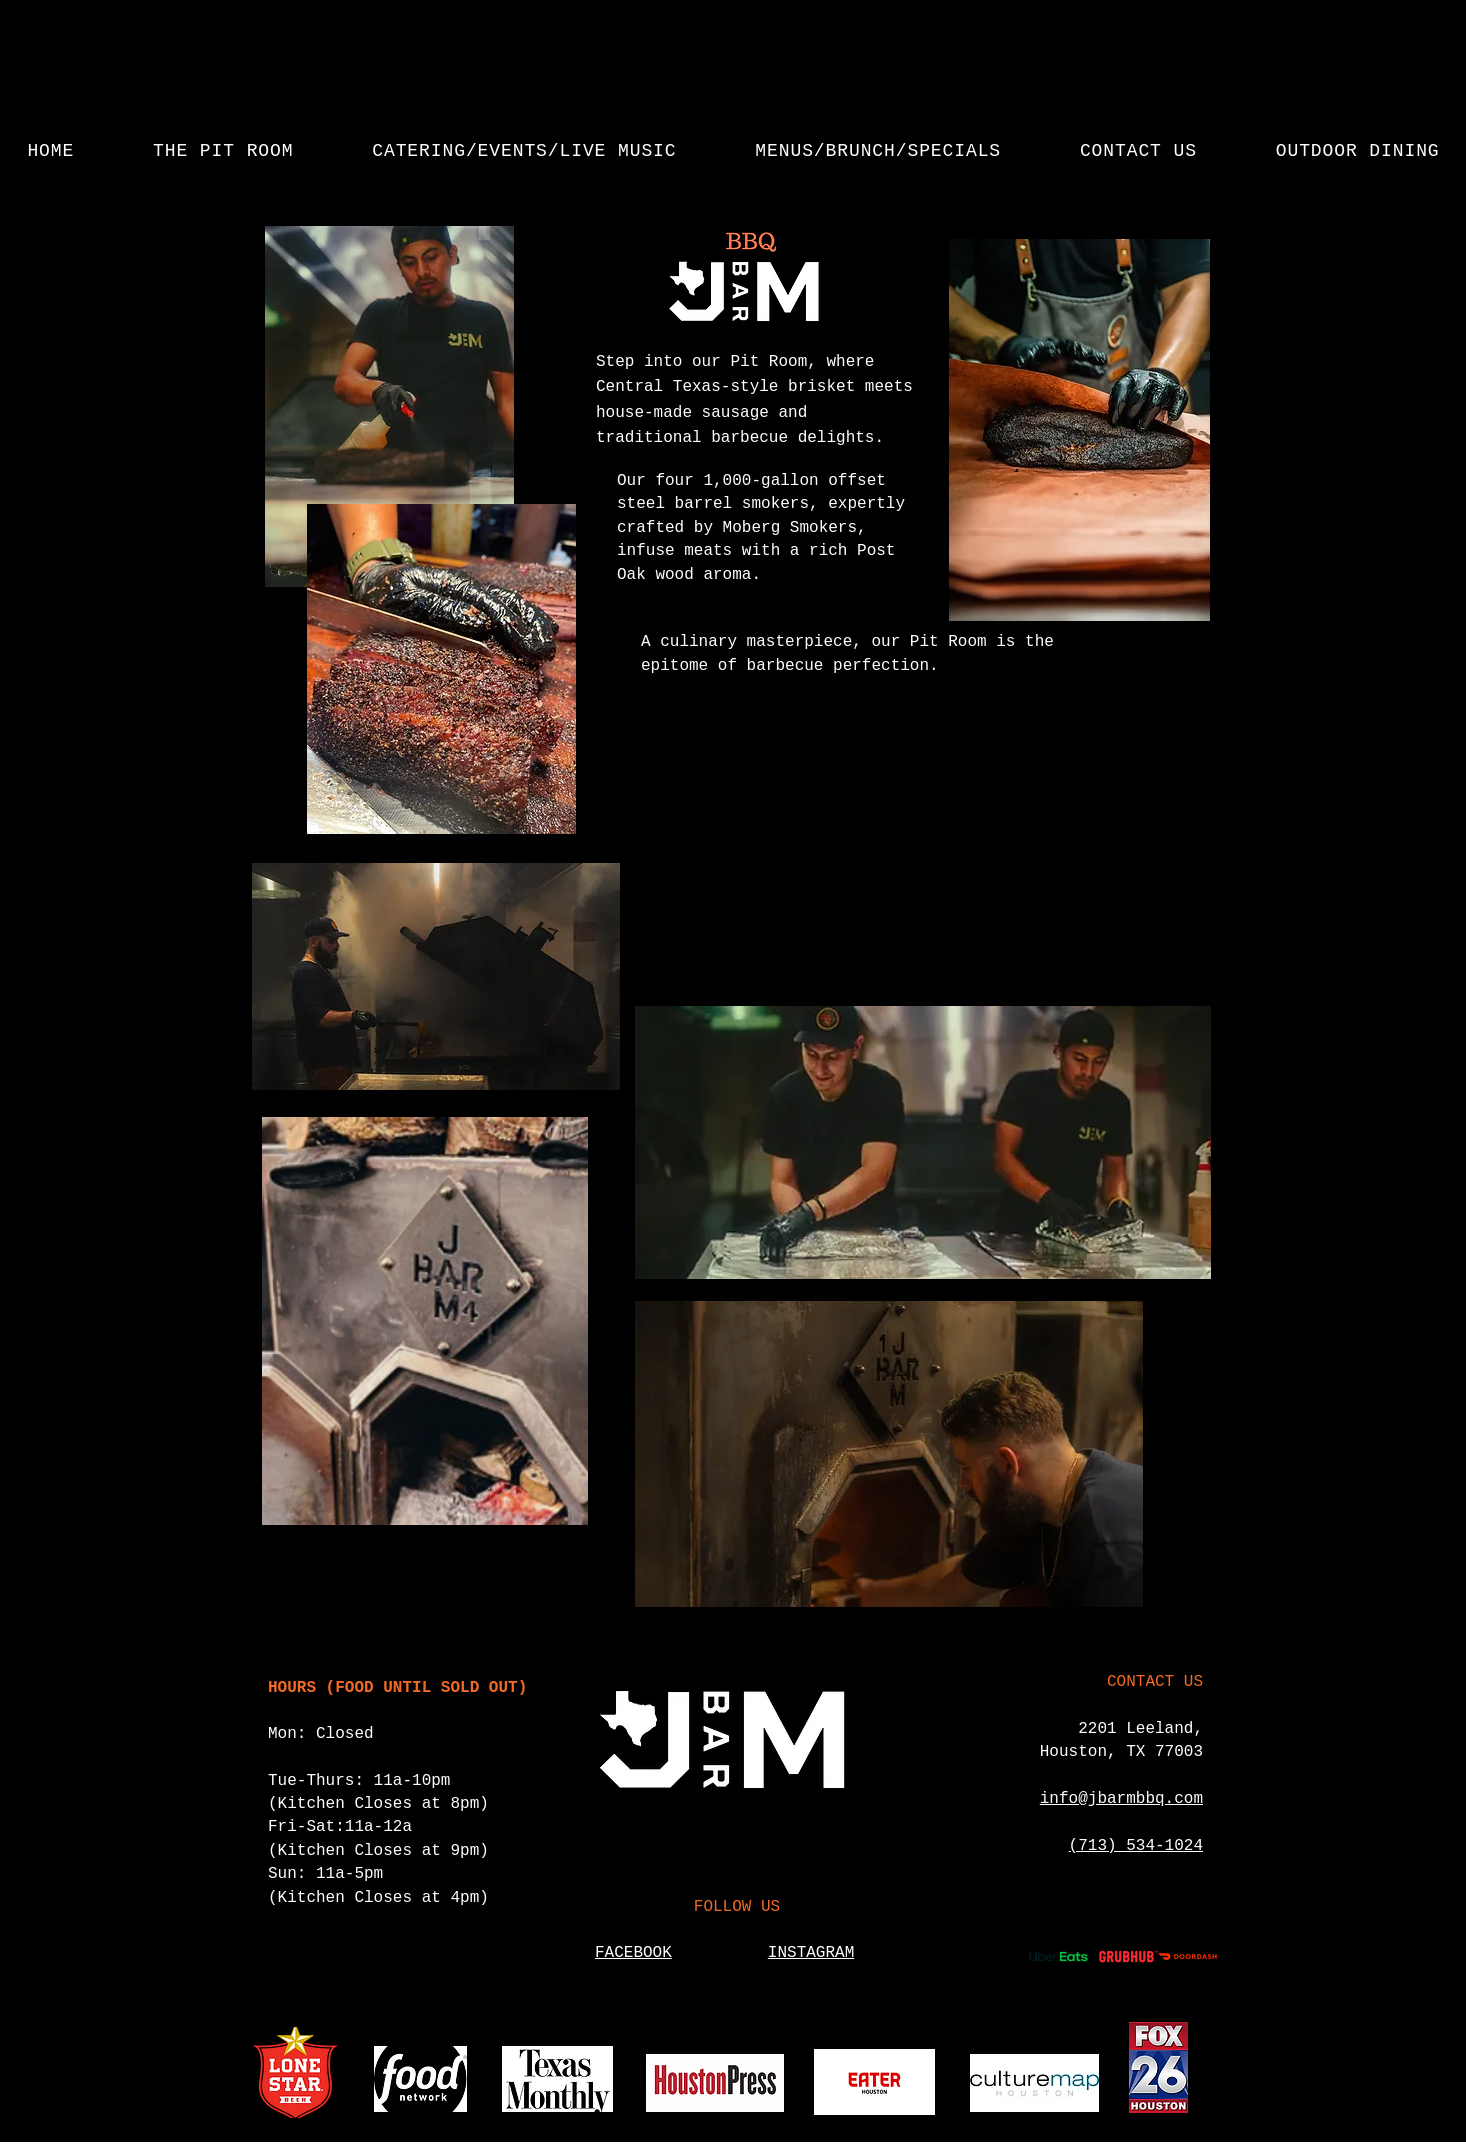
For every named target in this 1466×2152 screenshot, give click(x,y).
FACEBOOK (633, 1953)
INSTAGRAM (811, 1953)
